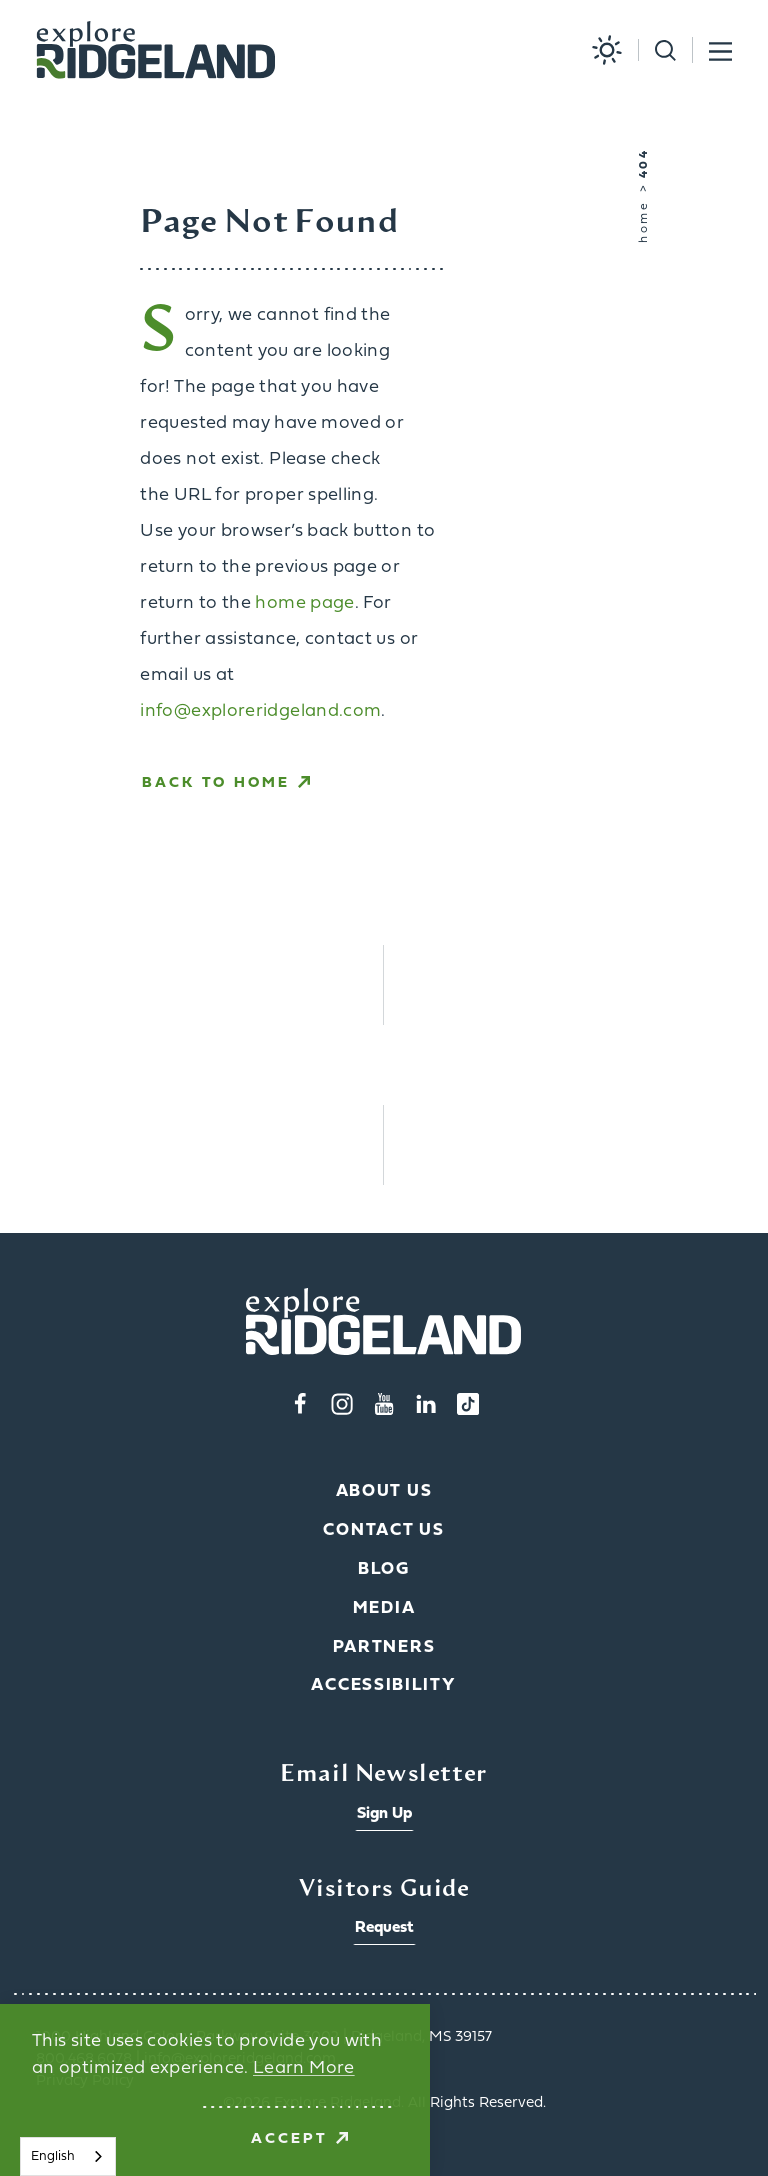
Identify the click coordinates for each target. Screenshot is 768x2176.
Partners (384, 1647)
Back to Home (226, 783)
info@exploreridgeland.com (260, 711)
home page (304, 603)
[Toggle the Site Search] (657, 50)
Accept (299, 2139)
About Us (384, 1491)
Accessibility (383, 1685)
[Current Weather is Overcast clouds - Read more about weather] (599, 50)
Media (384, 1608)
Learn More (304, 2068)
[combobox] (68, 2156)
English (53, 2156)
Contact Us (383, 1530)
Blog (384, 1569)
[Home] (156, 50)
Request (384, 1928)
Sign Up (384, 1814)
